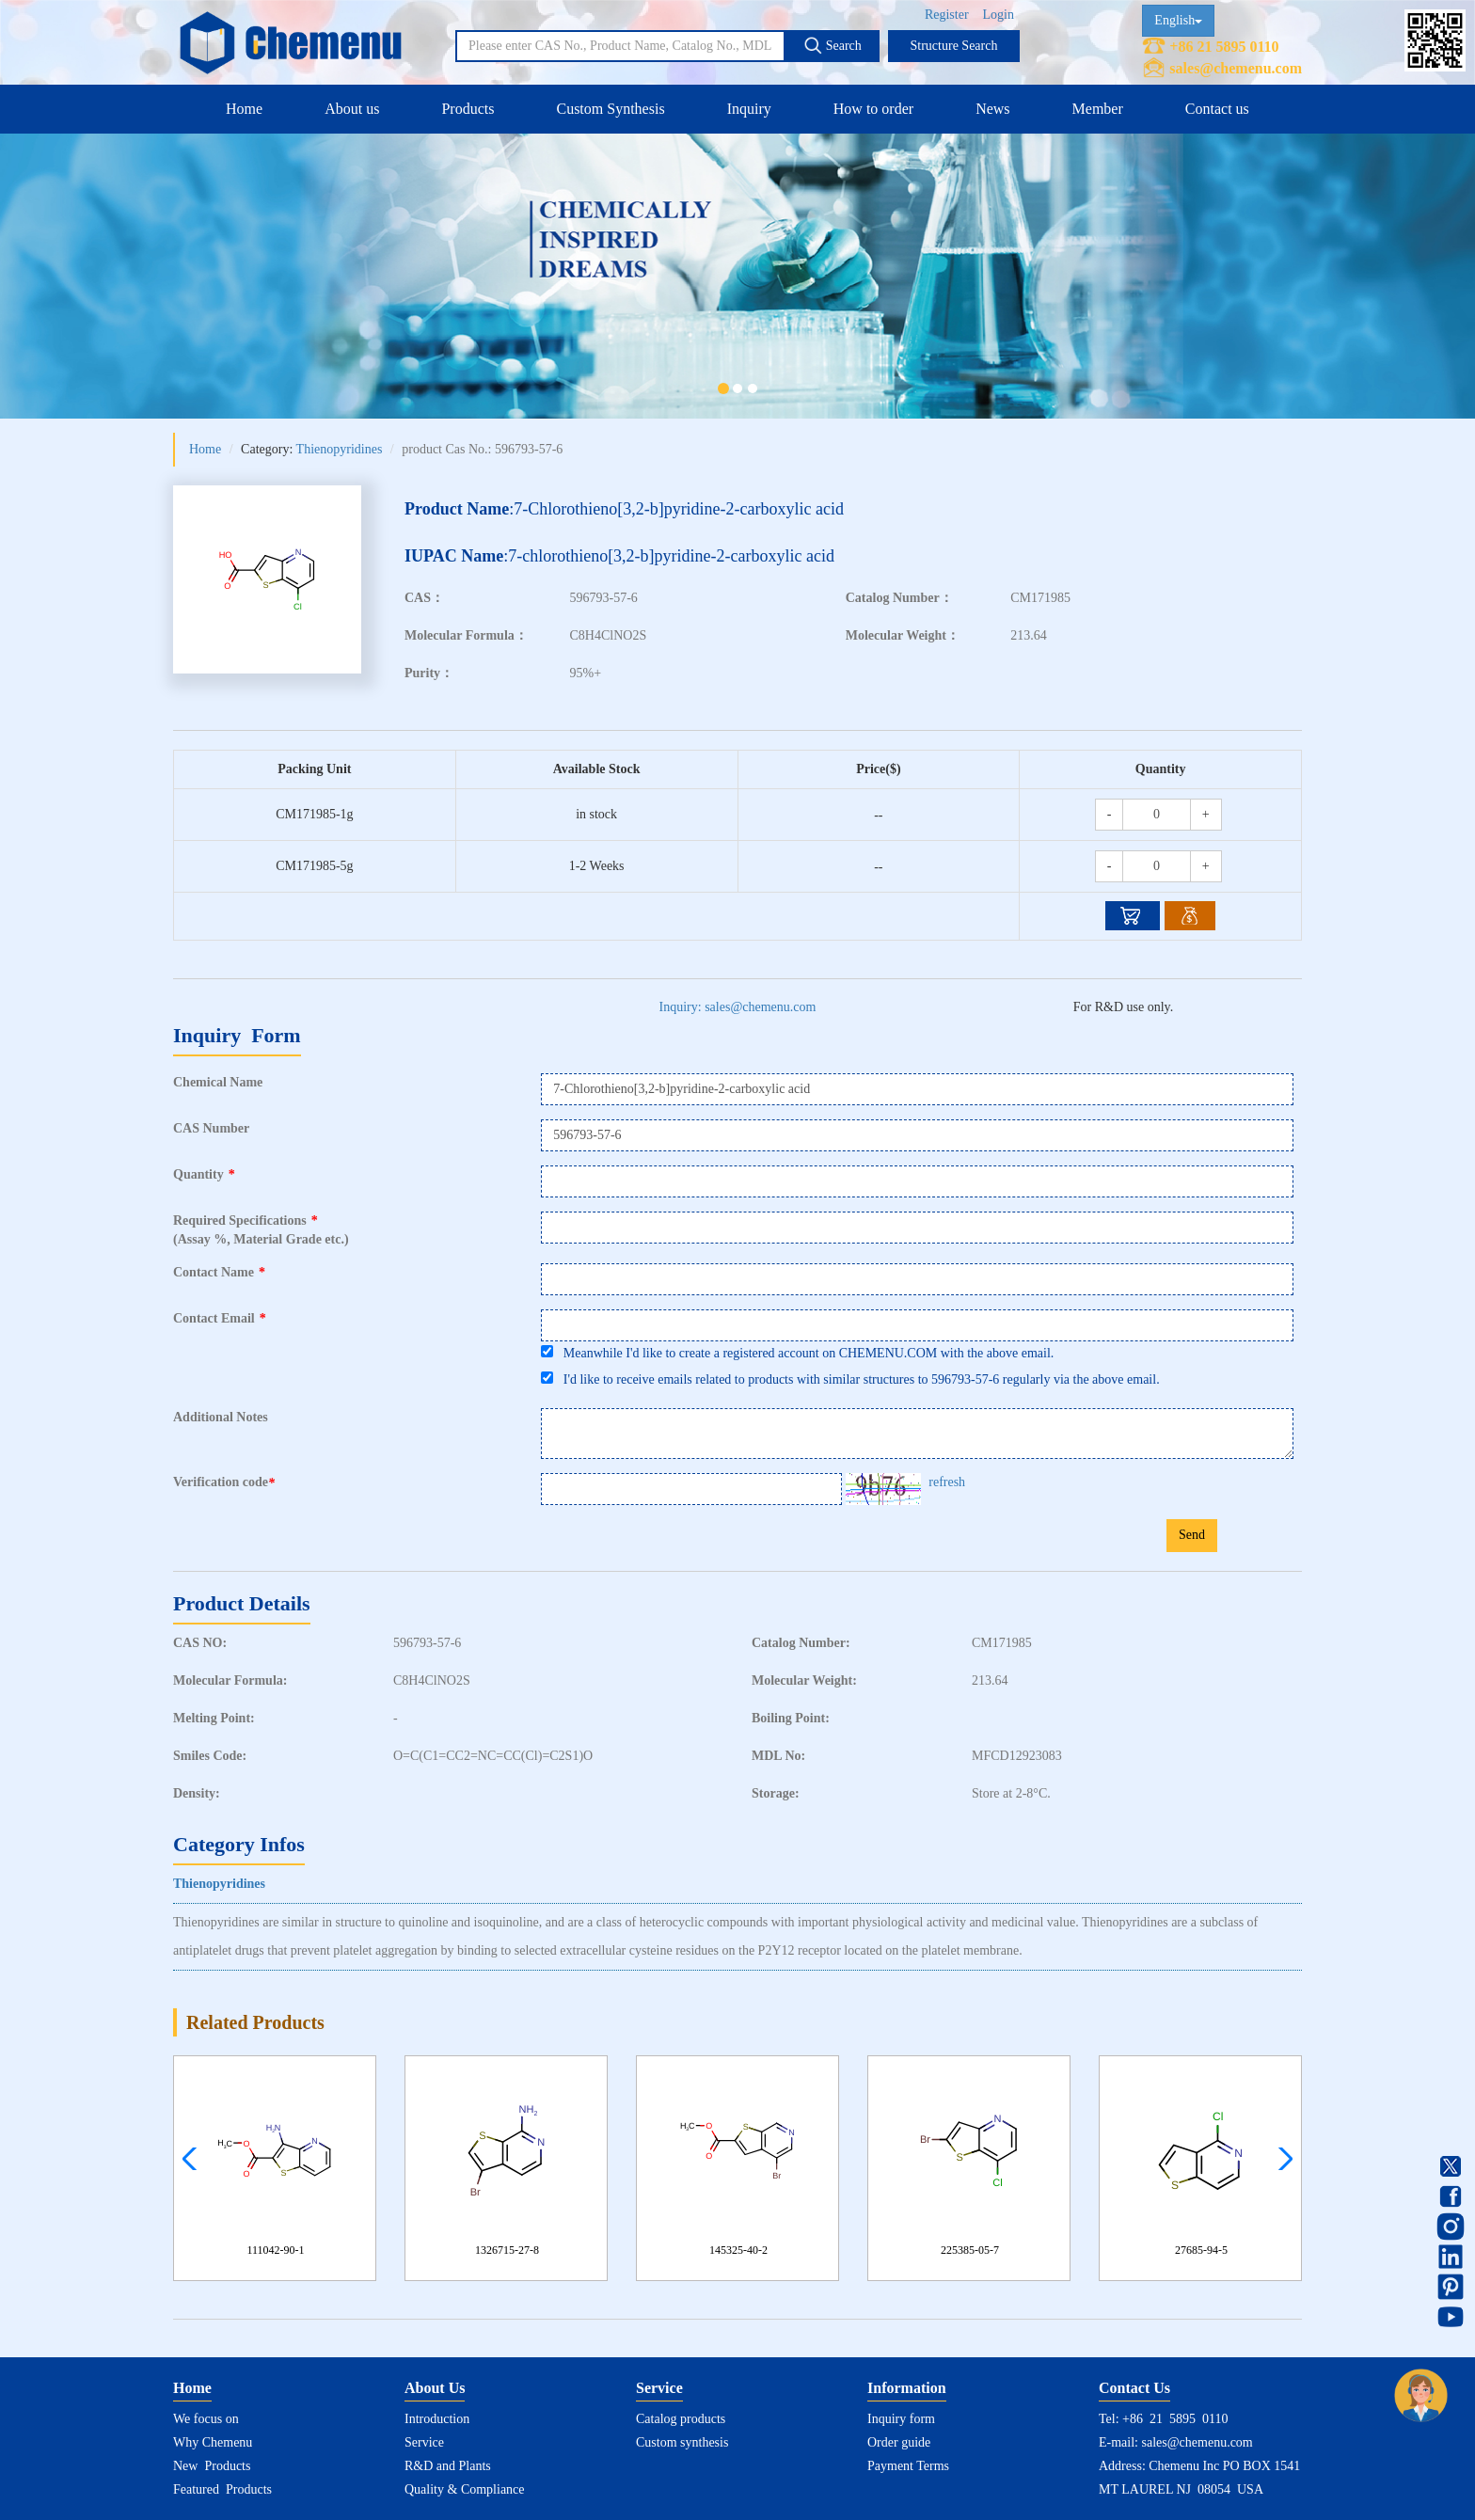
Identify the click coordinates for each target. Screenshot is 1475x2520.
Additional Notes (220, 1417)
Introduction (436, 2419)
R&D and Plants (447, 2466)
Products (467, 109)
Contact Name (219, 1272)
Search (832, 45)
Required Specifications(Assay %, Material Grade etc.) (261, 1229)
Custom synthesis (682, 2442)
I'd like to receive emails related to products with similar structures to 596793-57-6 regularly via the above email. (850, 1379)
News (992, 109)
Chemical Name (217, 1082)
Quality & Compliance (464, 2489)
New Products (211, 2466)
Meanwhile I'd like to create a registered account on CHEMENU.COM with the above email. (797, 1352)
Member (1097, 109)
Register (947, 15)
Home (244, 109)
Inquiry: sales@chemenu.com (738, 1007)
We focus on (206, 2419)
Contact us (1217, 109)
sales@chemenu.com (1235, 68)
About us (352, 109)
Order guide (898, 2442)
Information (906, 2388)
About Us (434, 2388)
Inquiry (749, 109)
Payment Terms (908, 2466)
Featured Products (222, 2489)
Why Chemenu (212, 2442)
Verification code (226, 1482)
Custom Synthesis (610, 109)
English (1178, 20)
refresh (946, 1482)
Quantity (204, 1174)
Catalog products (680, 2419)
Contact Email (219, 1318)
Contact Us (1134, 2388)
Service (424, 2442)
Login (998, 15)
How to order (873, 109)
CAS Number (211, 1128)
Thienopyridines (339, 449)
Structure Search (954, 46)
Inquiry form (901, 2419)
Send (1192, 1535)
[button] (1281, 2159)
